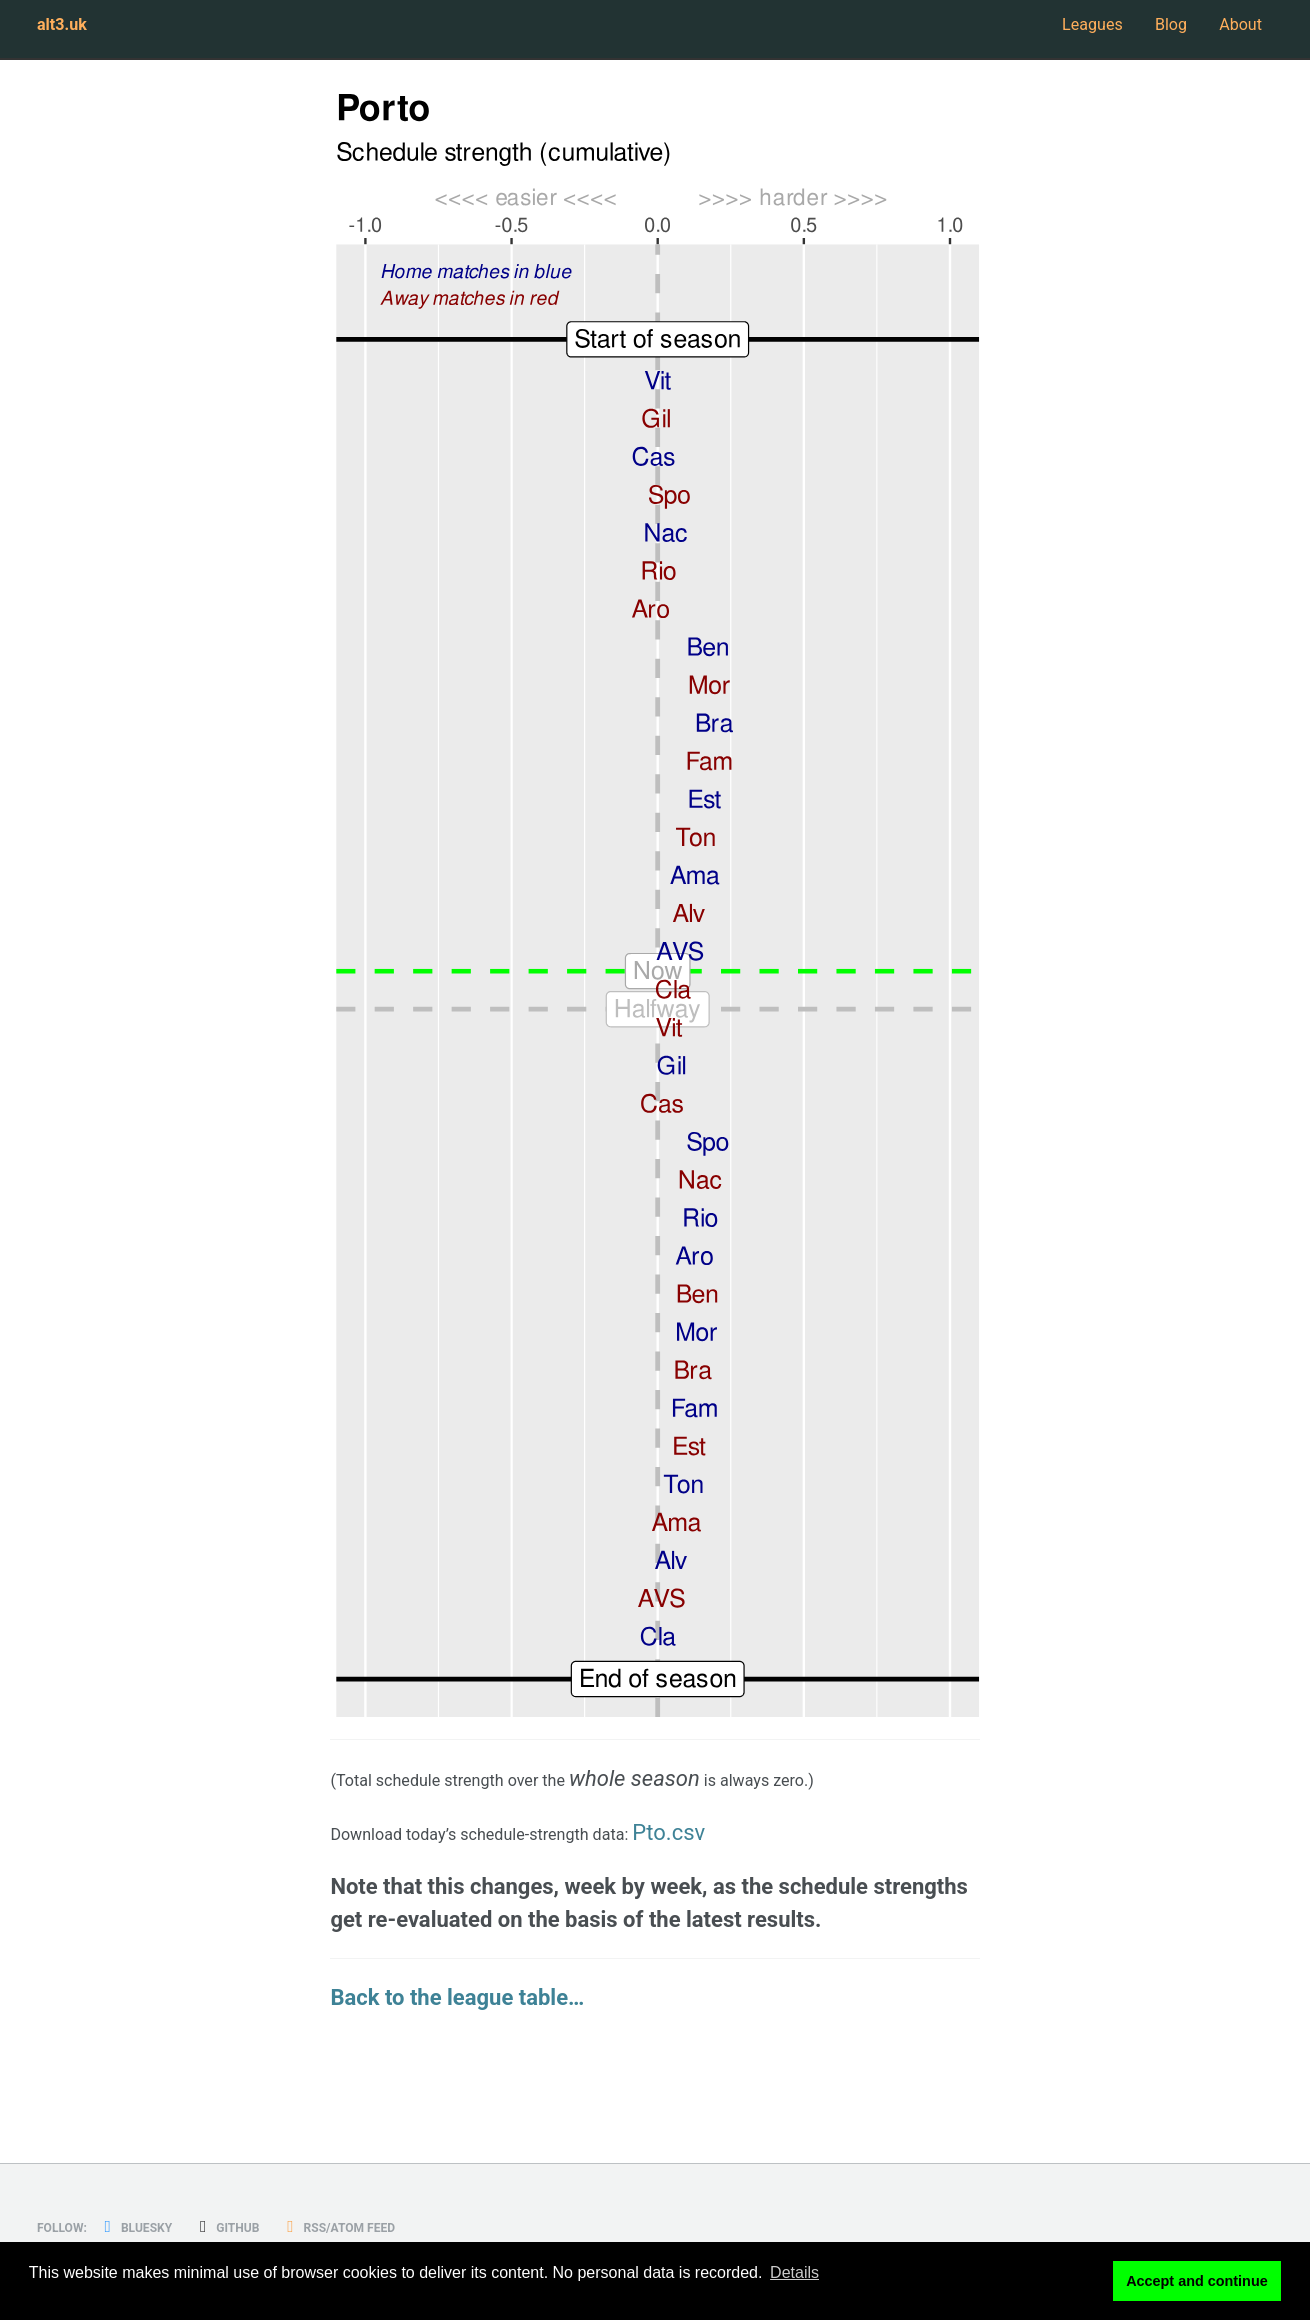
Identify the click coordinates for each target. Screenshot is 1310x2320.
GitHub (273, 2227)
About (1232, 32)
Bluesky (163, 2227)
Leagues (1029, 32)
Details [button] (794, 2283)
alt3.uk (71, 32)
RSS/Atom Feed (410, 2227)
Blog (1137, 32)
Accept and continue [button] (1197, 2284)
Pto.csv (779, 1840)
